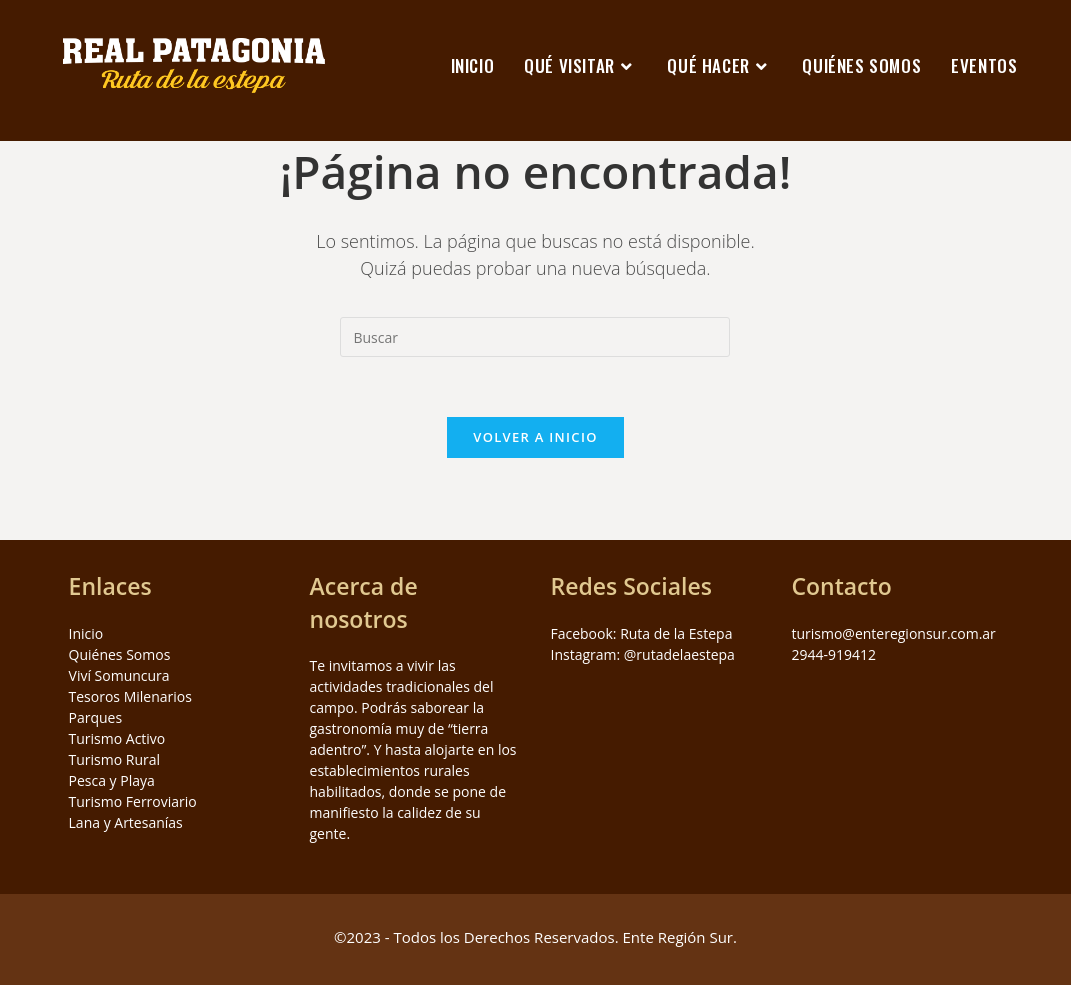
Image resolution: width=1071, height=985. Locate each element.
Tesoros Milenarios (130, 696)
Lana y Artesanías (126, 822)
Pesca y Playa (112, 780)
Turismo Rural (115, 759)
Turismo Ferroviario (133, 801)
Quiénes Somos (120, 654)
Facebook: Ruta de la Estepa (641, 633)
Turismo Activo (117, 738)
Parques (96, 717)
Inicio (86, 633)
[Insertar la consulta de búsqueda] (535, 337)
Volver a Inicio (535, 437)
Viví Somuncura (119, 675)
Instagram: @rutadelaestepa (642, 654)
